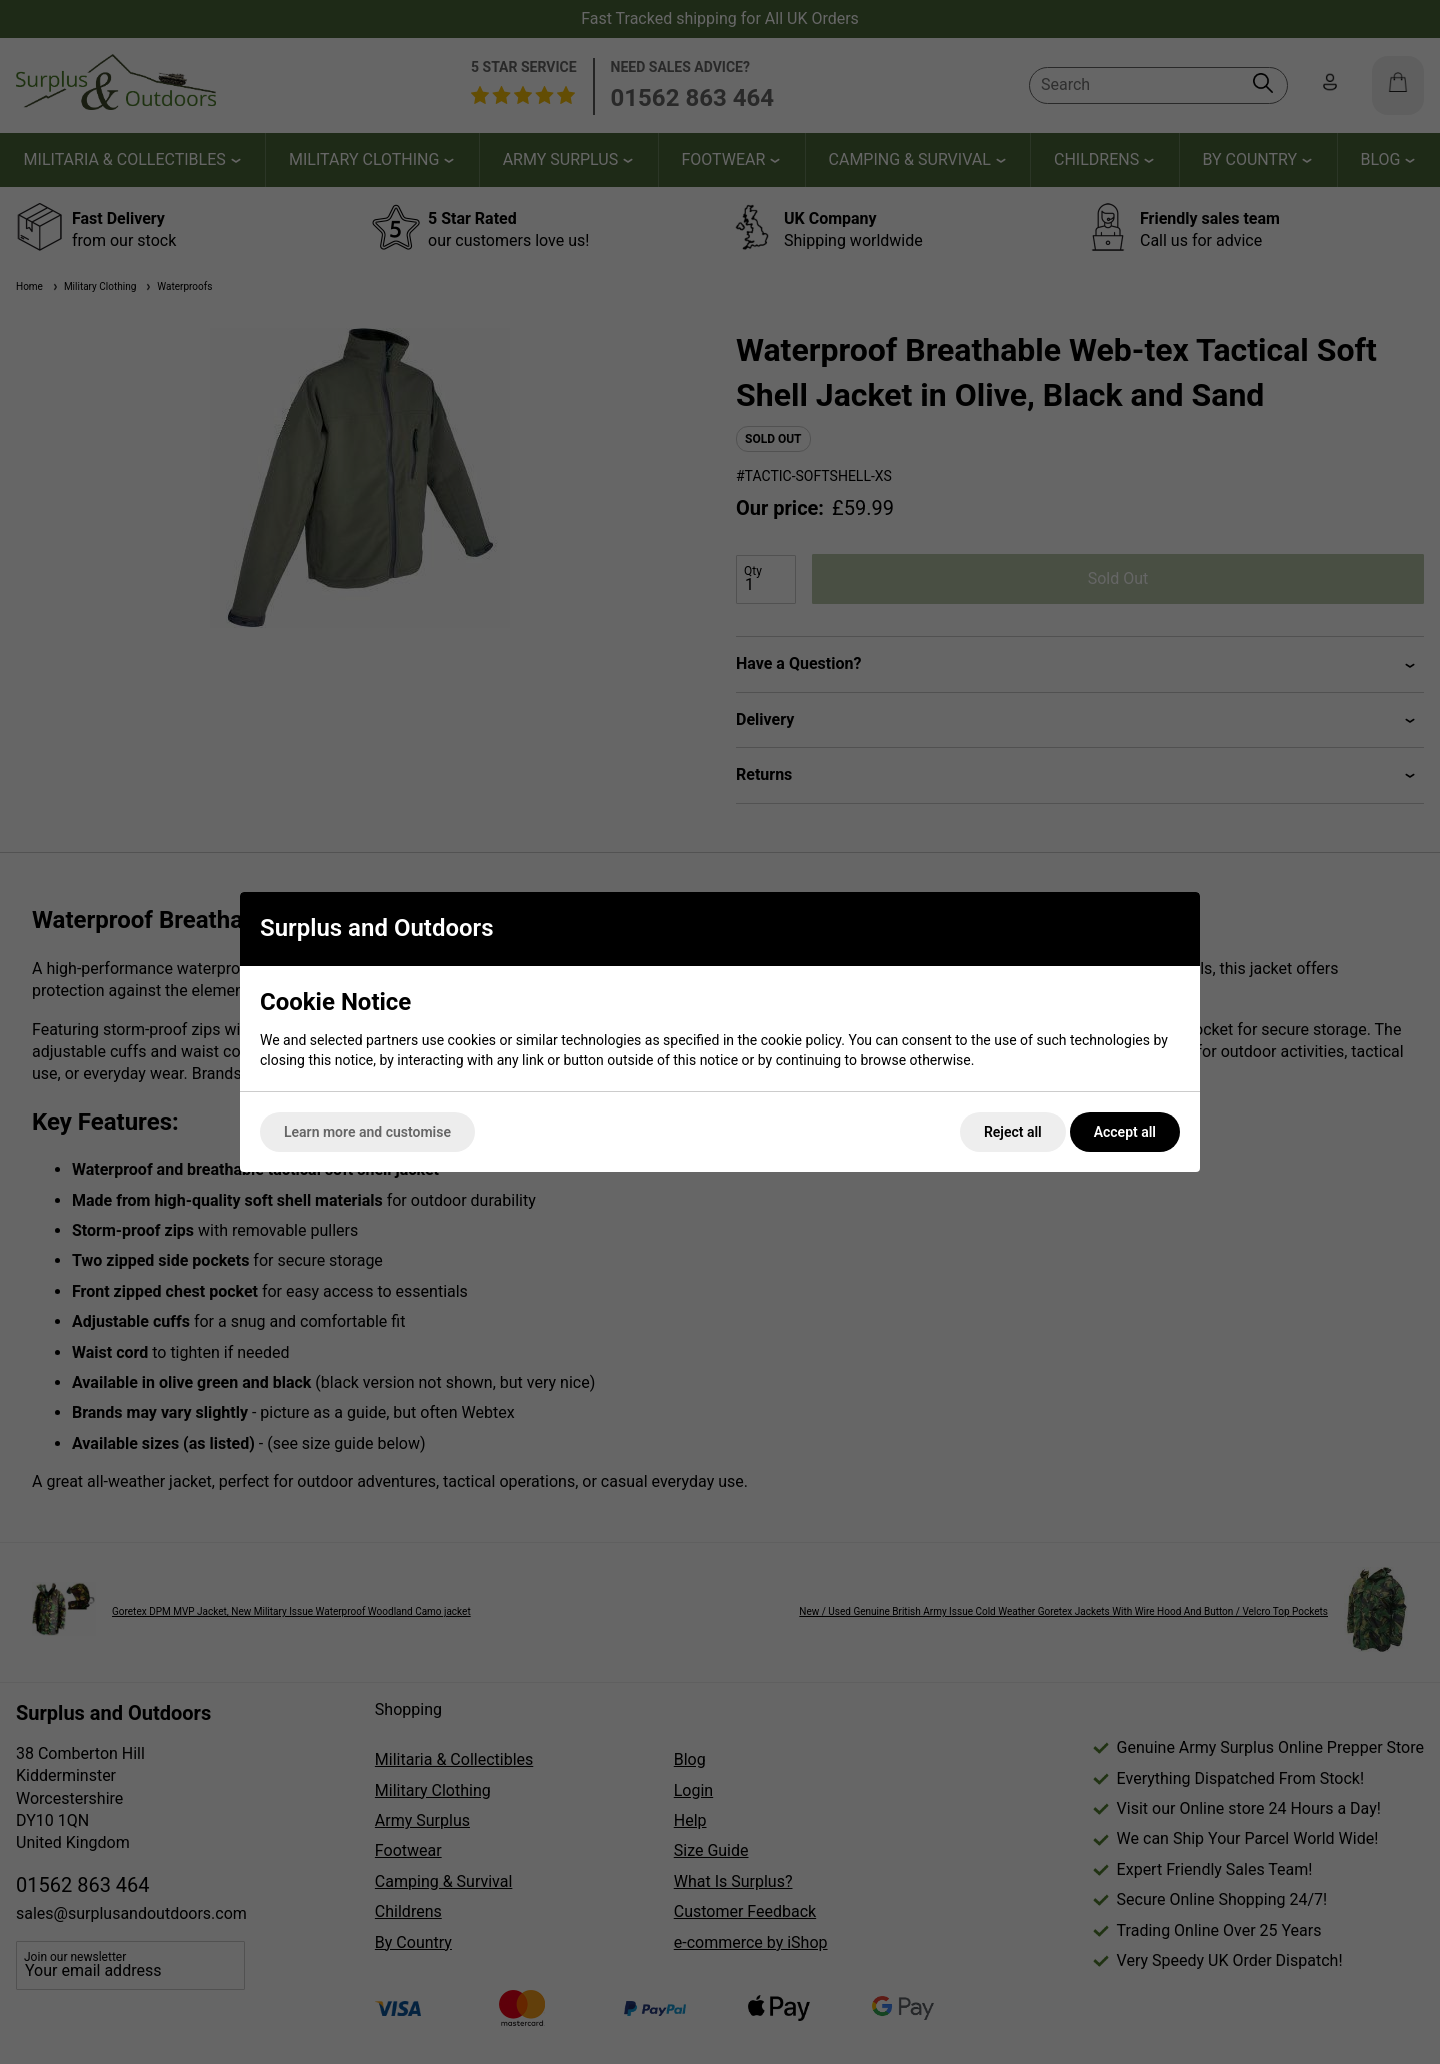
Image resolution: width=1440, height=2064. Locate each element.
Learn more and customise (367, 1132)
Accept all (1125, 1132)
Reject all (1013, 1132)
